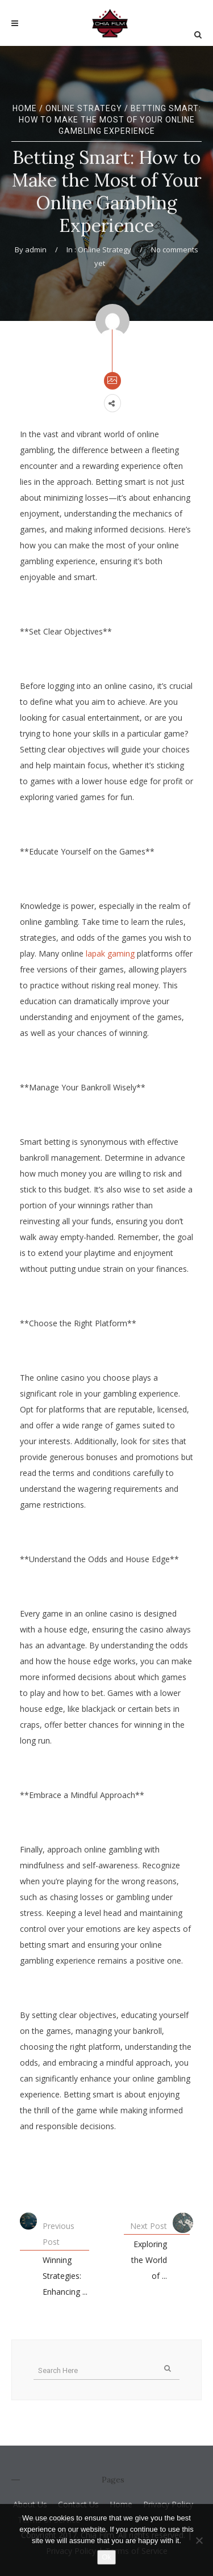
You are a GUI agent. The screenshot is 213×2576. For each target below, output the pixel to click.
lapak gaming (110, 953)
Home (24, 108)
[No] (198, 2540)
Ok (106, 2557)
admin (36, 249)
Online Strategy (83, 108)
